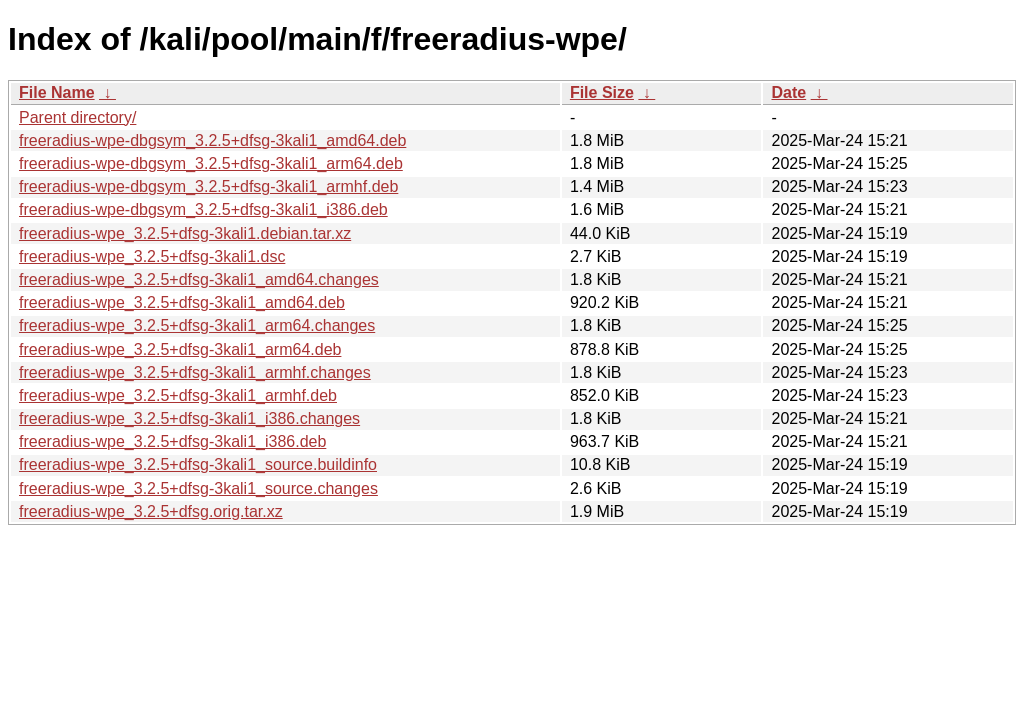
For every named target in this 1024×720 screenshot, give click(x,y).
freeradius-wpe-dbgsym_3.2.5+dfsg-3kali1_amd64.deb (212, 140)
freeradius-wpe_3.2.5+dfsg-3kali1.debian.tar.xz (185, 233)
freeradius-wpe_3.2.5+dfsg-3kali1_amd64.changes (199, 279)
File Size (602, 92)
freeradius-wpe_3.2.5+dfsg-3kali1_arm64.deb (180, 349)
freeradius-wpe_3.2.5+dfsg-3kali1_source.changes (198, 488)
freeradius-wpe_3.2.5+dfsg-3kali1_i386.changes (189, 418)
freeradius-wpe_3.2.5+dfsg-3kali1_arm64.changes (197, 325)
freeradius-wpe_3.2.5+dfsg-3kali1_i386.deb (172, 441)
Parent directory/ (77, 117)
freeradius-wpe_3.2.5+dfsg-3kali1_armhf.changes (195, 372)
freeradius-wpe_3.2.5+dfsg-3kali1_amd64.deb (182, 302)
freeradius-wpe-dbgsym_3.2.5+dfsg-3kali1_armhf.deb (208, 186)
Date (788, 92)
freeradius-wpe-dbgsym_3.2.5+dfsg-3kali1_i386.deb (203, 209)
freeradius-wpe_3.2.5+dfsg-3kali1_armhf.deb (178, 395)
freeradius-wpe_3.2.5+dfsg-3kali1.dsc (152, 256)
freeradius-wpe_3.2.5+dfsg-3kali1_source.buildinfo (198, 464)
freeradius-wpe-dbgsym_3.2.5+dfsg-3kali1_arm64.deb (211, 163)
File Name (57, 92)
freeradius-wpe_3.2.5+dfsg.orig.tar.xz (151, 511)
